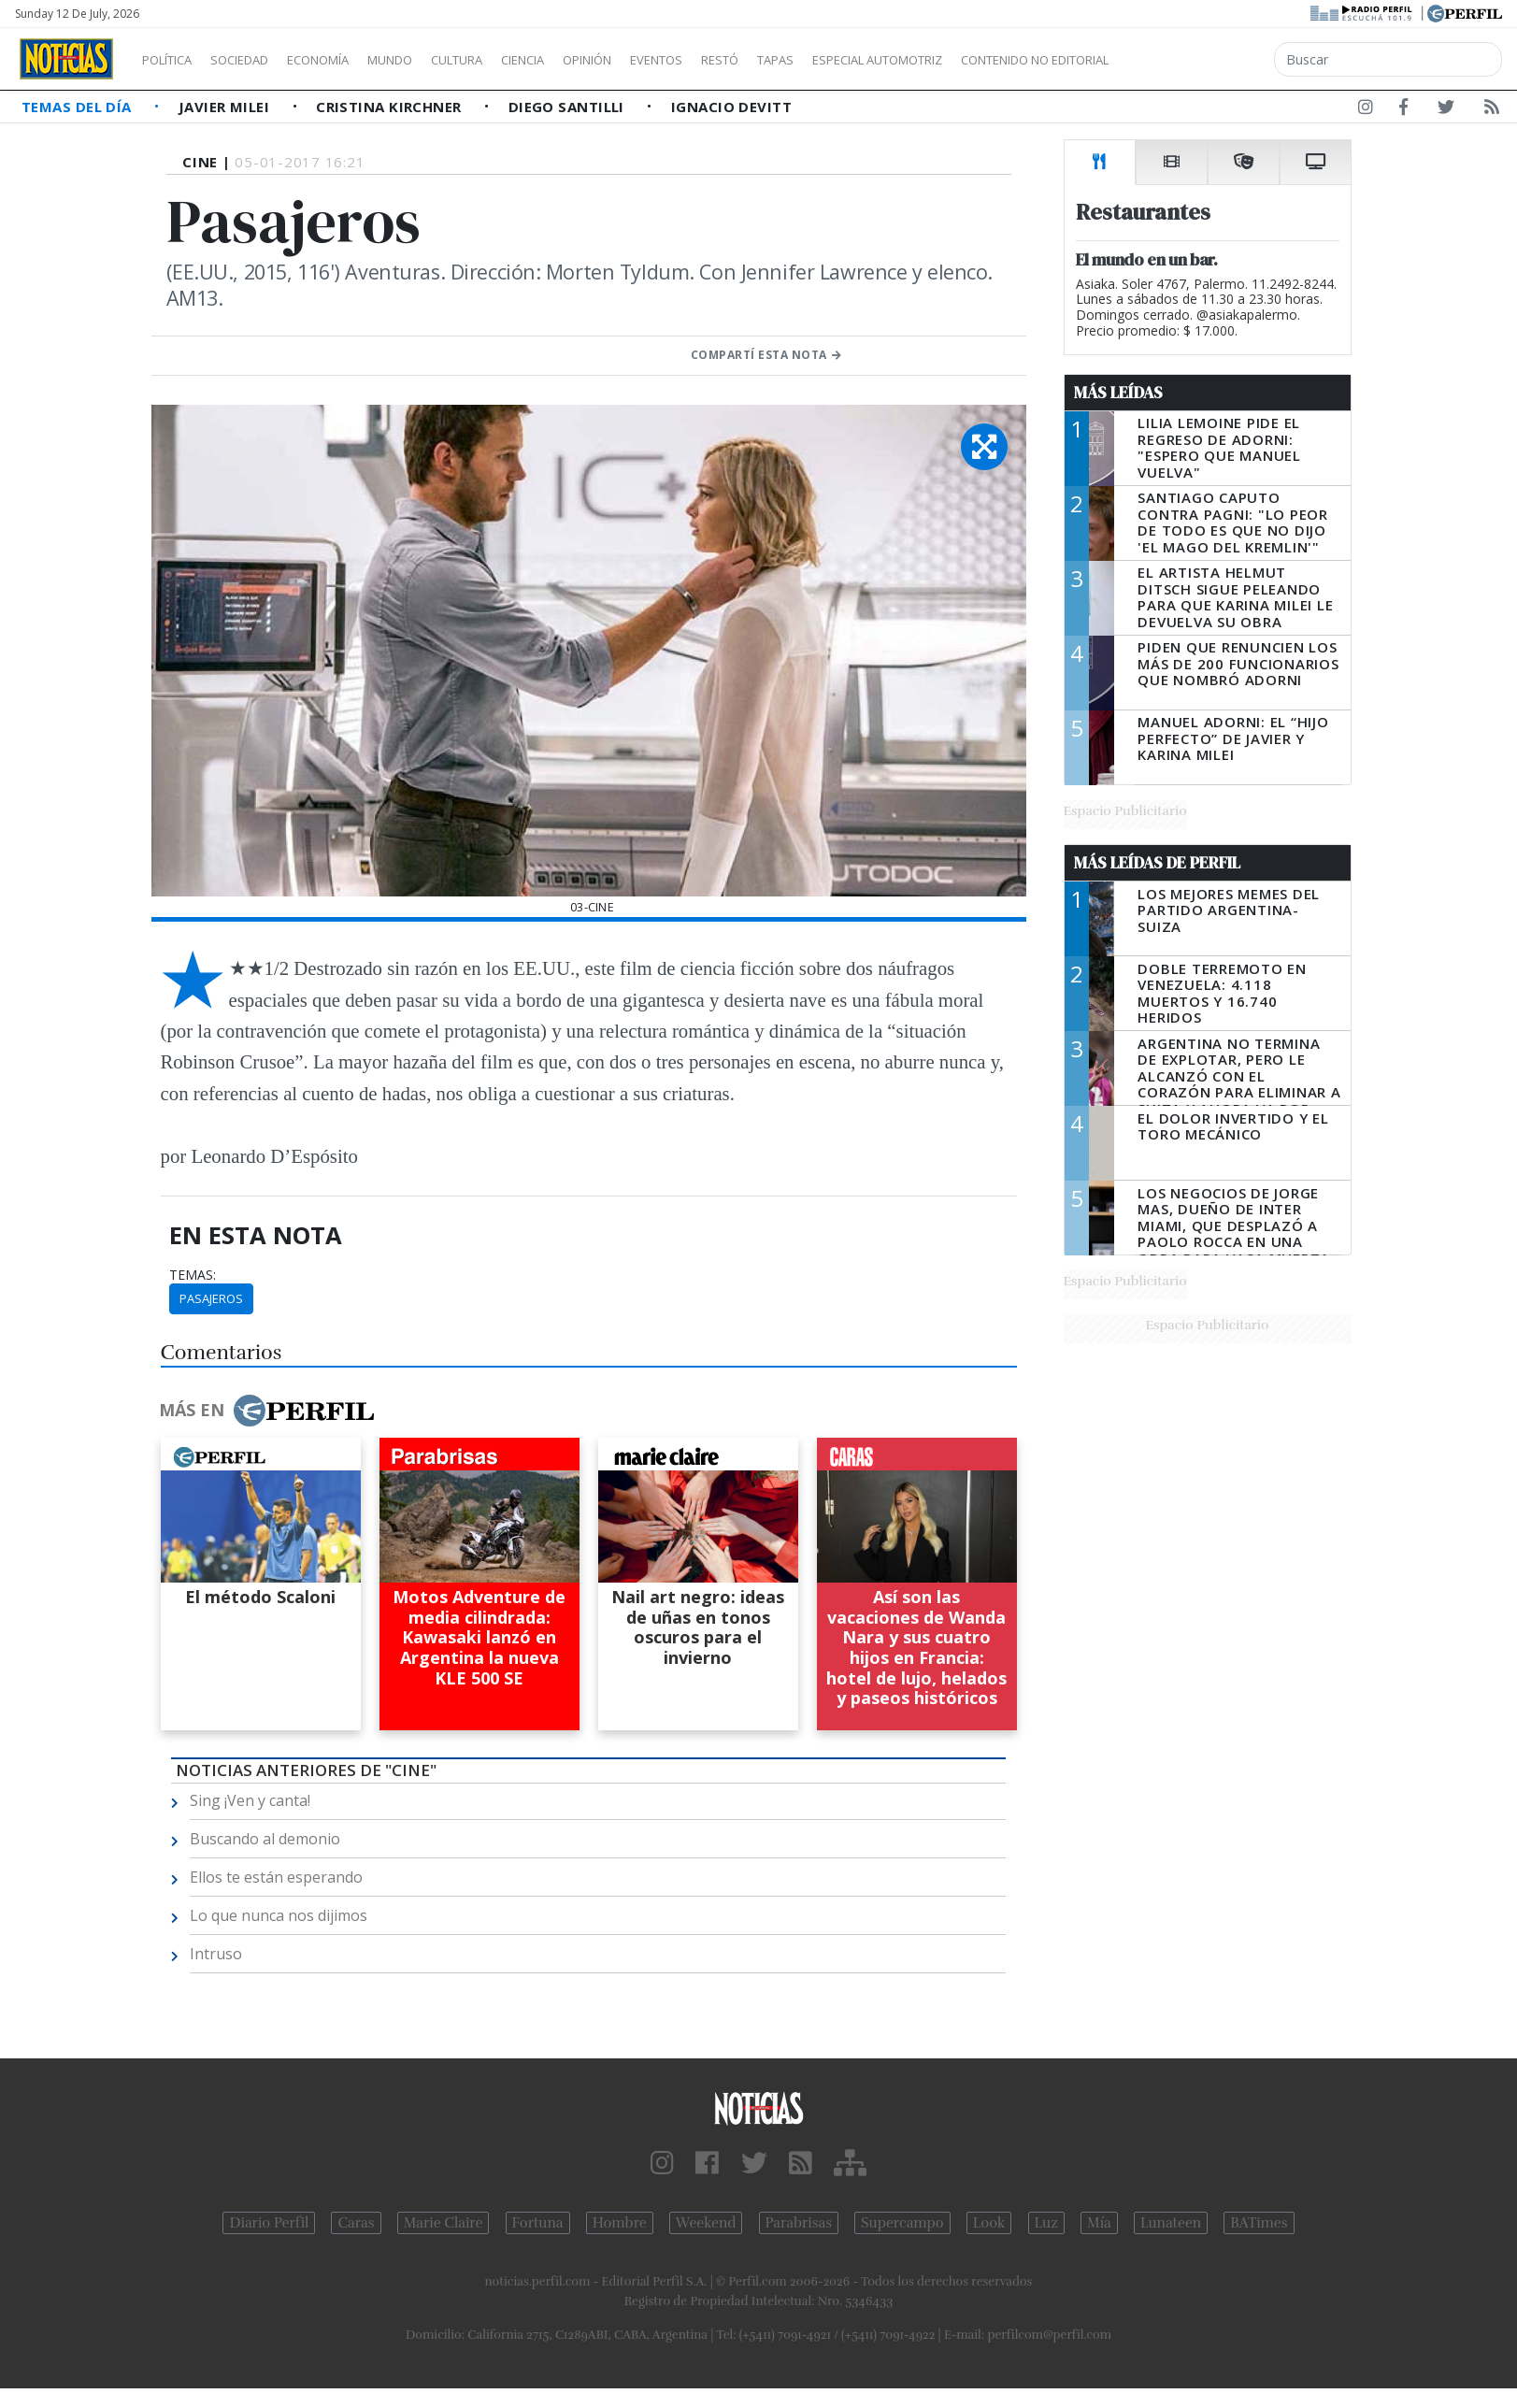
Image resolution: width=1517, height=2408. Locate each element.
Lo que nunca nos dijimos (278, 1915)
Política (174, 59)
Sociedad (258, 59)
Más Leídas (1118, 392)
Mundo (433, 59)
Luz (1046, 2222)
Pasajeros (211, 1298)
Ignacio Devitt (731, 106)
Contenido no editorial (1194, 59)
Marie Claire (443, 2222)
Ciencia (587, 59)
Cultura (510, 59)
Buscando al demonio (265, 1838)
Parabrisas (799, 2222)
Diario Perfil (268, 2222)
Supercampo (902, 2222)
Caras (355, 2222)
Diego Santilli (568, 106)
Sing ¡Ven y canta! (250, 1800)
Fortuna (538, 2222)
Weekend (706, 2222)
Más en (266, 1410)
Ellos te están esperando (276, 1877)
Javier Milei (226, 106)
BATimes (1258, 2222)
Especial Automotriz (1002, 59)
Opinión (663, 59)
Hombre (620, 2222)
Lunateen (1170, 2222)
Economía (349, 59)
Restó (818, 59)
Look (989, 2222)
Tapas (881, 59)
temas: (192, 1275)
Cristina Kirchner (390, 106)
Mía (1099, 2222)
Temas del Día (78, 106)
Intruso (216, 1953)
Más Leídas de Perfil (1157, 863)
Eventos (745, 59)
